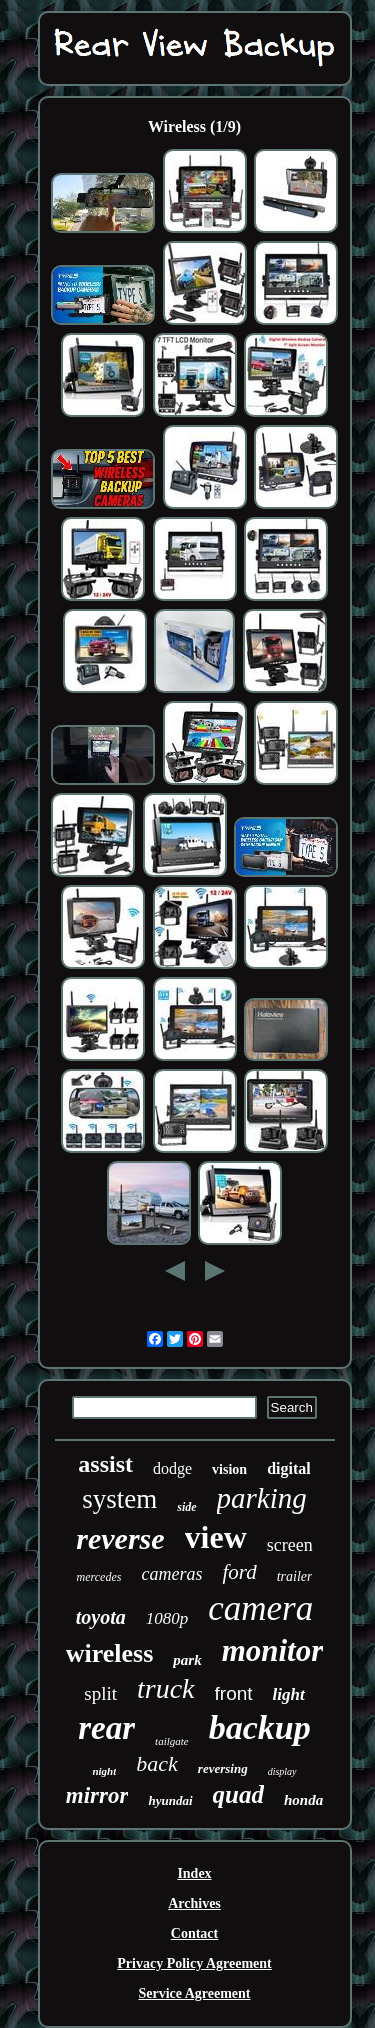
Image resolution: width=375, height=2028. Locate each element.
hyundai (170, 1800)
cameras (171, 1574)
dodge (172, 1468)
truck (166, 1688)
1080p (167, 1618)
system (119, 1499)
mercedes (99, 1577)
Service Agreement (194, 1993)
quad (238, 1794)
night (104, 1771)
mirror (97, 1795)
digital (289, 1468)
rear (106, 1728)
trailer (295, 1576)
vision (229, 1469)
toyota (101, 1617)
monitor (273, 1650)
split (100, 1693)
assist (105, 1464)
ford (239, 1572)
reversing (223, 1768)
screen (290, 1545)
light (289, 1694)
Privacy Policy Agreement (194, 1963)
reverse (120, 1538)
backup (260, 1727)
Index (194, 1873)
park (187, 1660)
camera (260, 1608)
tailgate (172, 1741)
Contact (194, 1933)
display (282, 1771)
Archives (194, 1903)
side (186, 1507)
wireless (110, 1653)
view (216, 1537)
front (234, 1693)
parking (262, 1498)
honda (303, 1800)
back (157, 1763)
